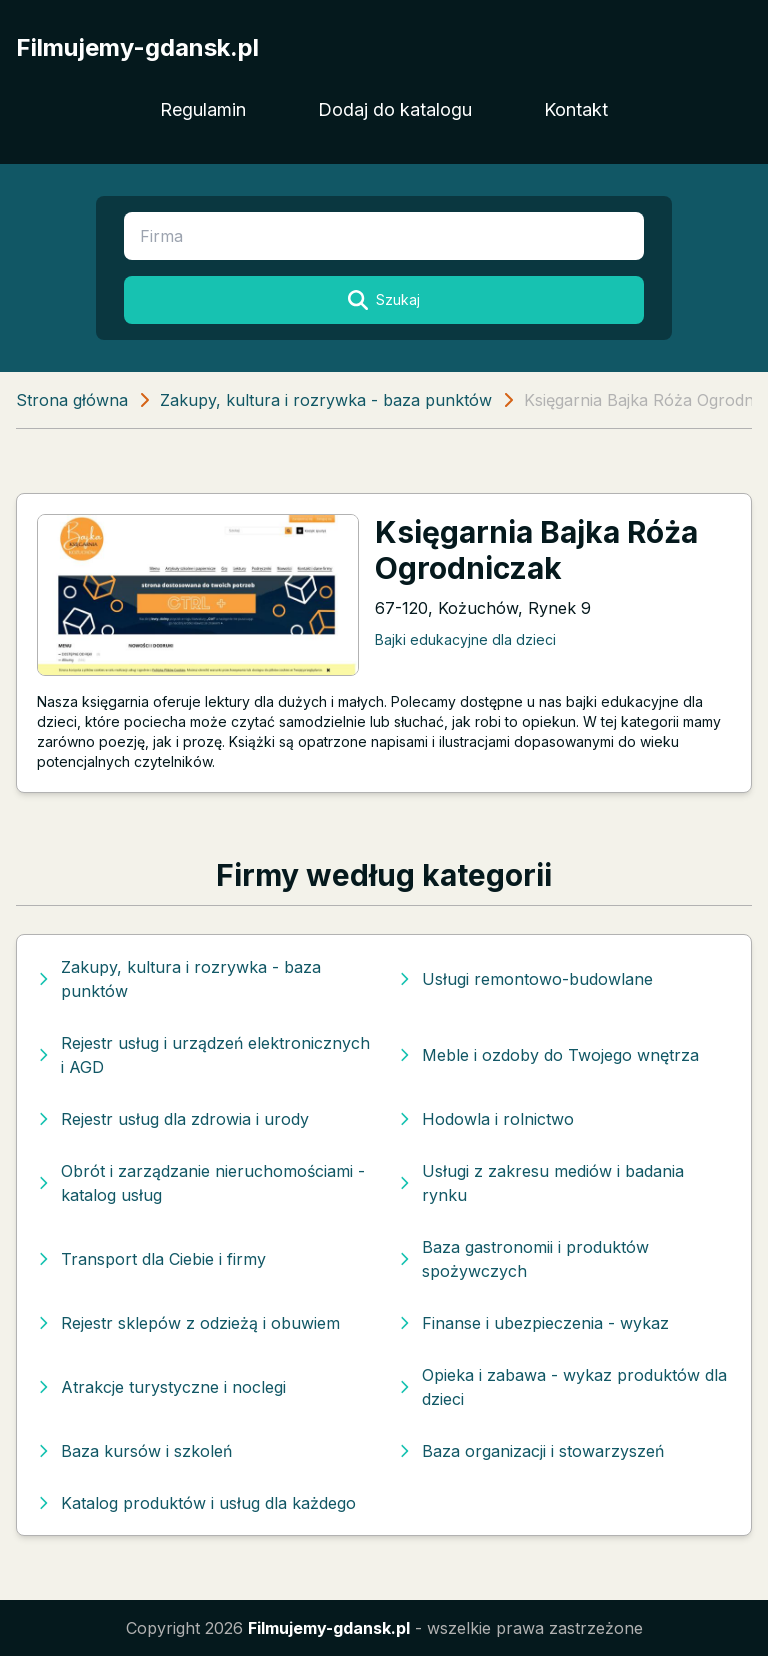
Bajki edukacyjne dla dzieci (465, 639)
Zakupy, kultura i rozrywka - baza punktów (326, 400)
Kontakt (576, 109)
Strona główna (72, 400)
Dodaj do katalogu (395, 109)
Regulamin (203, 109)
